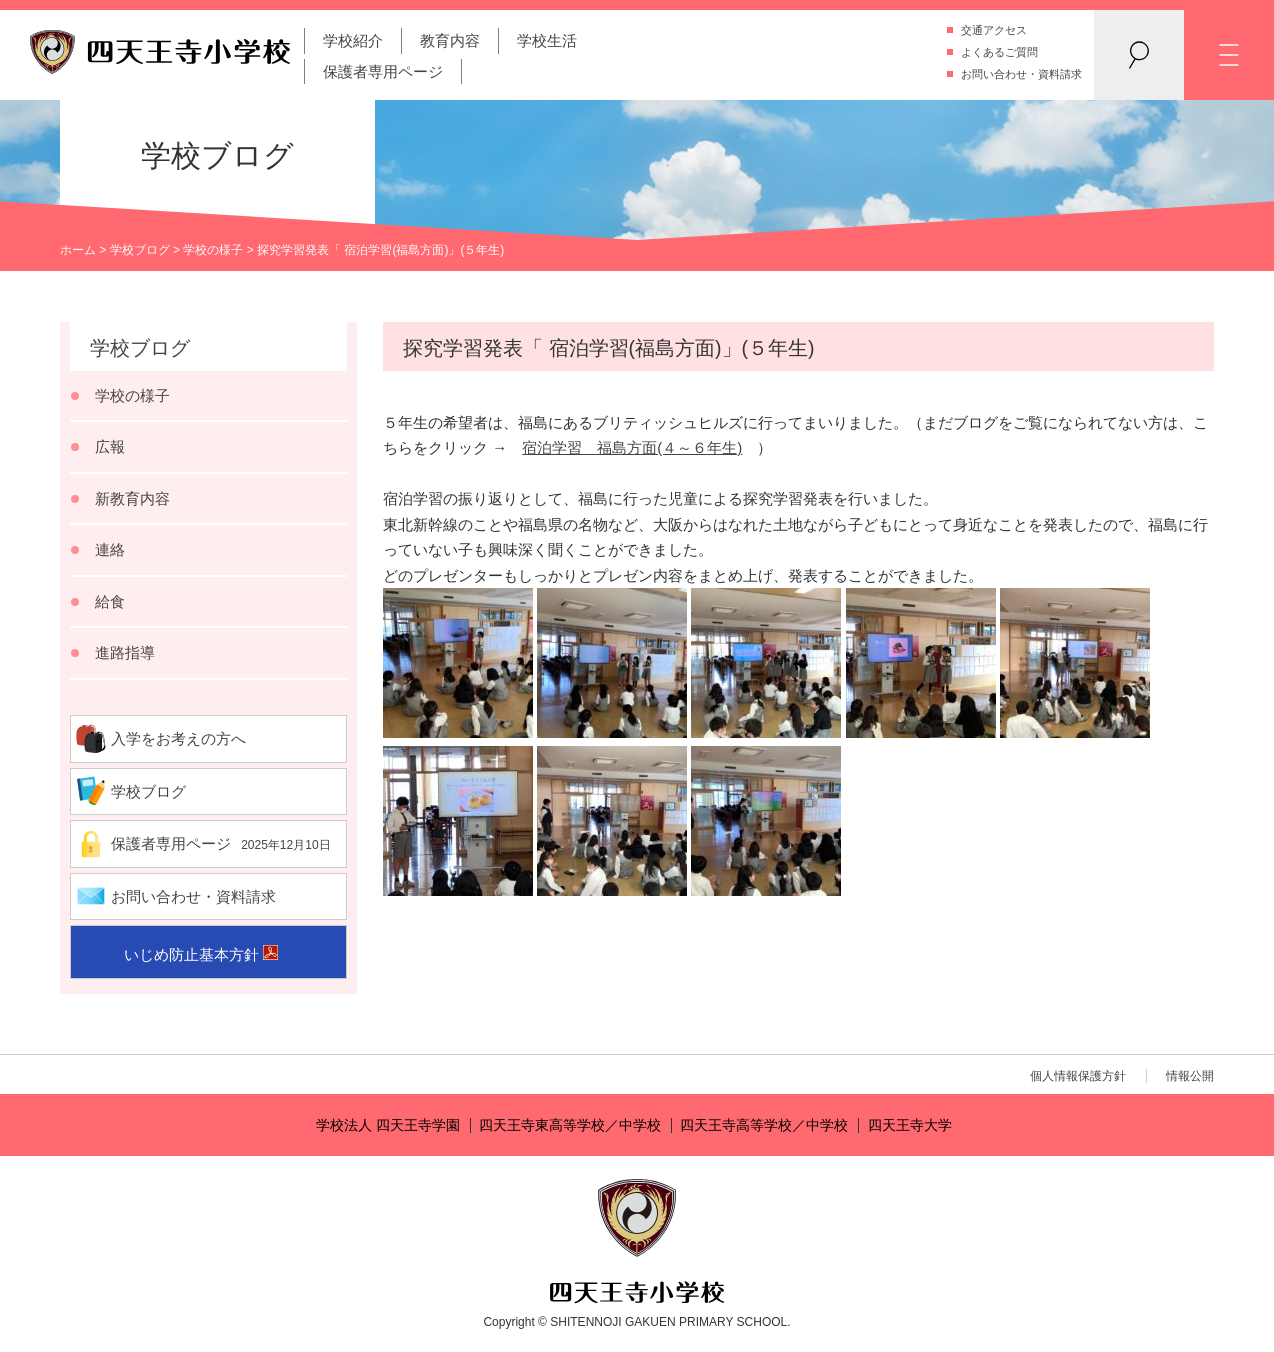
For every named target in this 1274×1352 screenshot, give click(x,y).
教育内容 (450, 40)
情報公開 (1190, 1076)
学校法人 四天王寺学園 (388, 1125)
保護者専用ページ (383, 71)
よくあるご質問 (999, 52)
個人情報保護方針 (1078, 1076)
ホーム (78, 250)
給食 (110, 601)
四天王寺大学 (910, 1125)
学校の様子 (213, 250)
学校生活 (547, 40)
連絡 (110, 549)
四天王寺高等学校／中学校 (764, 1125)
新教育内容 (132, 498)
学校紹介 (353, 40)
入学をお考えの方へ (178, 738)
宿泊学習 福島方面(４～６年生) (632, 447)
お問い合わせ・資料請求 (1021, 74)
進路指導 (125, 652)
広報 (110, 446)
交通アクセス (994, 30)
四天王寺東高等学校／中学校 (570, 1125)
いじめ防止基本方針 (191, 954)
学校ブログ (140, 250)
